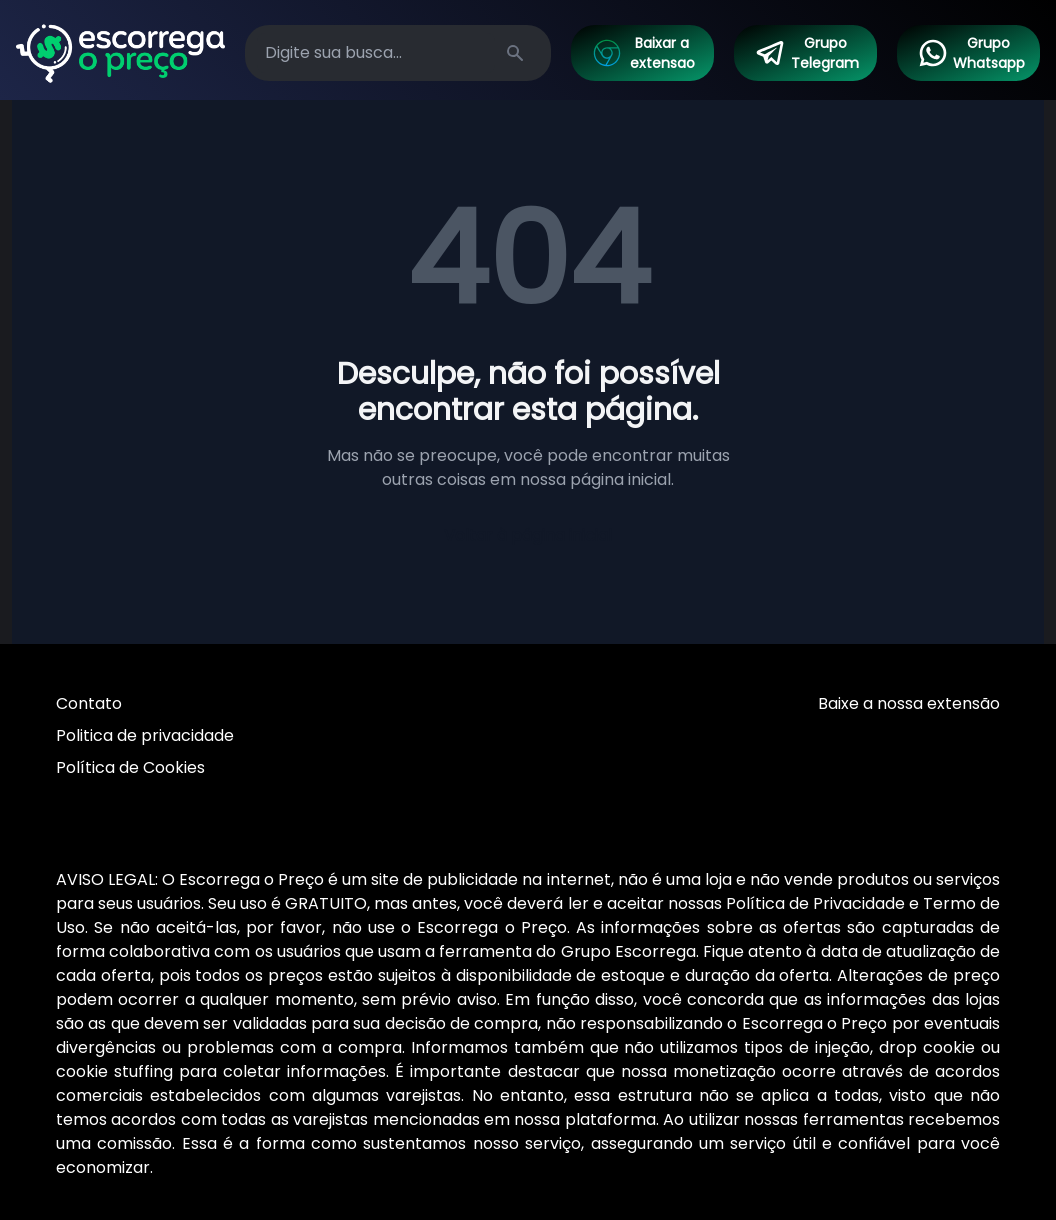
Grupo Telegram (807, 53)
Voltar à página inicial (528, 535)
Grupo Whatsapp (971, 53)
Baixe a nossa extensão (909, 703)
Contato (89, 703)
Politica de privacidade (145, 735)
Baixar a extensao (643, 53)
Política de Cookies (130, 767)
